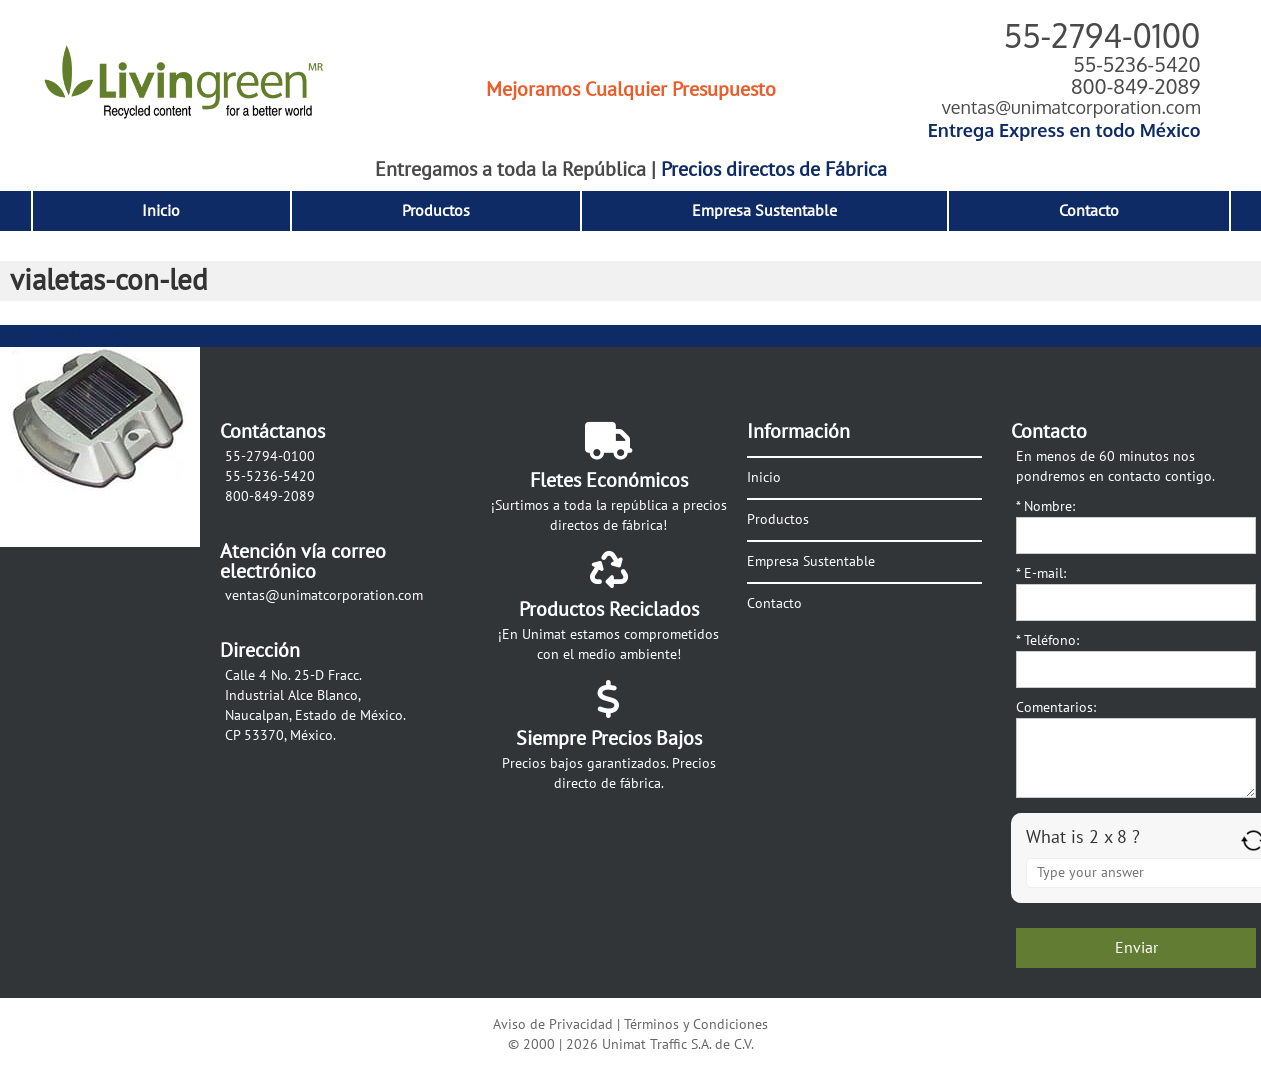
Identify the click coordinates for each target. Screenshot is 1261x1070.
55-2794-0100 (1102, 35)
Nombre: (1045, 506)
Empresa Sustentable (764, 211)
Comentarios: (1056, 707)
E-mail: (1041, 573)
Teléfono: (1047, 640)
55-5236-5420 (1136, 64)
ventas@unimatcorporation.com (1071, 107)
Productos (436, 211)
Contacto (1089, 211)
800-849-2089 (1136, 86)
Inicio (161, 211)
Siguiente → (119, 336)
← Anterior (36, 336)
